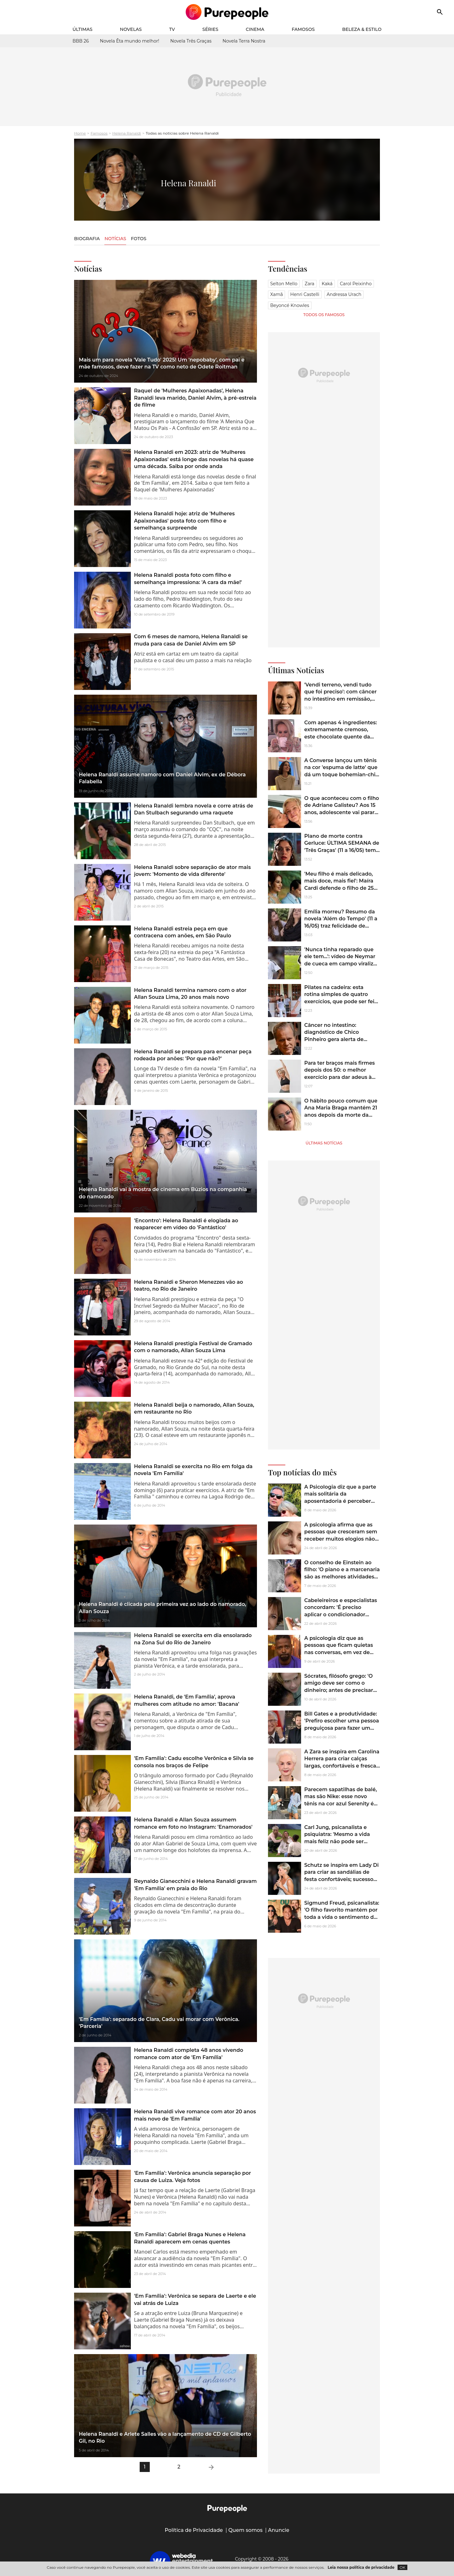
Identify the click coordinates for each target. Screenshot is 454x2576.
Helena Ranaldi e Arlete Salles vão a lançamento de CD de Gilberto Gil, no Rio (165, 2437)
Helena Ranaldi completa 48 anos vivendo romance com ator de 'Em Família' (188, 2053)
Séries (210, 29)
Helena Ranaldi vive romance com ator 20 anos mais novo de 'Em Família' (195, 2115)
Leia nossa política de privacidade (361, 2567)
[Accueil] (227, 12)
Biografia (87, 238)
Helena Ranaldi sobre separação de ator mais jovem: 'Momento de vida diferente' (192, 870)
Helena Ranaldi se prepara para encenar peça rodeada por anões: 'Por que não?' (193, 1055)
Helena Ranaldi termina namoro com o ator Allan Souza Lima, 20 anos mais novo (190, 993)
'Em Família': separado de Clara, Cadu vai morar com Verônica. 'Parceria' (159, 2022)
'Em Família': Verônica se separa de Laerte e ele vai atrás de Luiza (195, 2299)
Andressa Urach (344, 294)
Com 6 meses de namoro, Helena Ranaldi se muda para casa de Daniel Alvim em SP (191, 640)
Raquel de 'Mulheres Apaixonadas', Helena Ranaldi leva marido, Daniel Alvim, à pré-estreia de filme (195, 398)
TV (172, 29)
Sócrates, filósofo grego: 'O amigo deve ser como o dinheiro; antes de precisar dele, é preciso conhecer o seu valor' (338, 1690)
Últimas (82, 29)
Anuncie (278, 2530)
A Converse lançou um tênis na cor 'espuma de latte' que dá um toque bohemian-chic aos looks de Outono (341, 770)
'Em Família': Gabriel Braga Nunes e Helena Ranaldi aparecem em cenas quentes (190, 2238)
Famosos (303, 29)
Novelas (131, 29)
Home (80, 133)
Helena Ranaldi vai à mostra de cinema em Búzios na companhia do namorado (163, 1192)
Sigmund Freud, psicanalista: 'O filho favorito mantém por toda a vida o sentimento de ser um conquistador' (341, 1913)
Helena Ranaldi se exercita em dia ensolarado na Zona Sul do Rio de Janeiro (193, 1638)
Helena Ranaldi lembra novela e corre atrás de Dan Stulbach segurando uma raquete (193, 809)
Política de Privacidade (194, 2530)
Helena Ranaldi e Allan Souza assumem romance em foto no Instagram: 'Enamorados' (193, 1823)
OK (402, 2567)
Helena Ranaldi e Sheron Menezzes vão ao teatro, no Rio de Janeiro (188, 1285)
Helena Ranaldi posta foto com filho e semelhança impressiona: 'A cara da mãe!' (188, 578)
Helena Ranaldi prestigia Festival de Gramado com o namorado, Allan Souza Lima (193, 1346)
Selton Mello (283, 284)
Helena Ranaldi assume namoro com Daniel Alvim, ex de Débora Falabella (162, 778)
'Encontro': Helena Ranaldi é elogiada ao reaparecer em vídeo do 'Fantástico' (186, 1224)
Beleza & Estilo (361, 29)
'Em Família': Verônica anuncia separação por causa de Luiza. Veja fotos (192, 2176)
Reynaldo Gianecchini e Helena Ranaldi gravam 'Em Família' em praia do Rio (195, 1884)
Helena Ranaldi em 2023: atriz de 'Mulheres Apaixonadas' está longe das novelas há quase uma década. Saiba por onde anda (193, 459)
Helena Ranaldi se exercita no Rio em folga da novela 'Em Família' (193, 1469)
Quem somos (245, 2530)
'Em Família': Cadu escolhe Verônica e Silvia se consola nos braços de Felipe (193, 1761)
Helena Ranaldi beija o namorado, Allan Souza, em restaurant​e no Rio (194, 1408)
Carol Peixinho (356, 284)
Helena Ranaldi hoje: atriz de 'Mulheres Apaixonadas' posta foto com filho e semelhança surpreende (184, 521)
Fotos (138, 238)
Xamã (276, 294)
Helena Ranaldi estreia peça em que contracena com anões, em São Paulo (182, 932)
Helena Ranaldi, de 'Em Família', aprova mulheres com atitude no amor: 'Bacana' (186, 1700)
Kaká (327, 284)
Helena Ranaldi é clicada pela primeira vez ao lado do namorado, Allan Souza (162, 1607)
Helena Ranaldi (126, 133)
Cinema (255, 29)
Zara (309, 284)
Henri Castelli (304, 294)
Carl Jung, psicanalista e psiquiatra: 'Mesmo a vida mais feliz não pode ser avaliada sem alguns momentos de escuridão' (337, 1841)
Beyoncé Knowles (289, 305)
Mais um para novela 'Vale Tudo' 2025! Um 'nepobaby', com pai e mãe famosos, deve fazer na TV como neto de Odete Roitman (161, 363)
